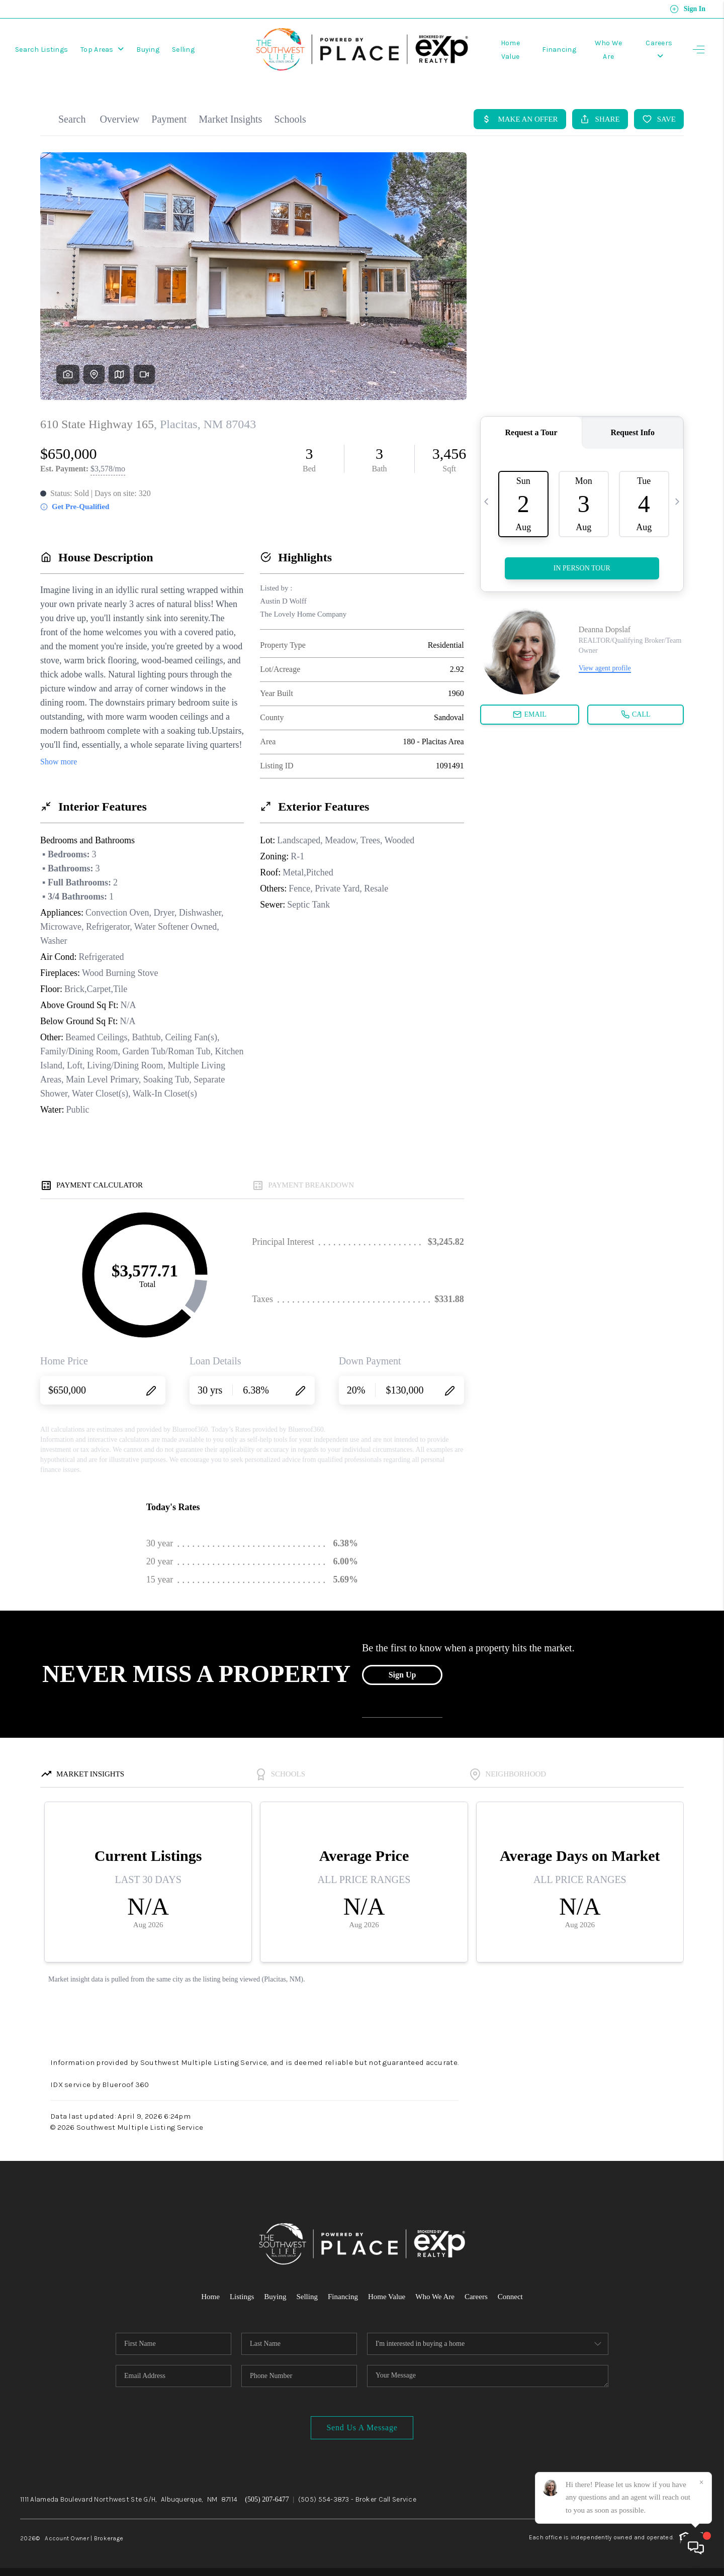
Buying (147, 49)
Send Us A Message (361, 2427)
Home (210, 2297)
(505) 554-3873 (323, 2499)
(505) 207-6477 (267, 2499)
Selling (183, 49)
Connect (510, 2297)
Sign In (687, 9)
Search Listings (41, 49)
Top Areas (102, 49)
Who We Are (435, 2297)
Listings (242, 2297)
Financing (559, 49)
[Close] (701, 2483)
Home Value (386, 2297)
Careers (476, 2297)
